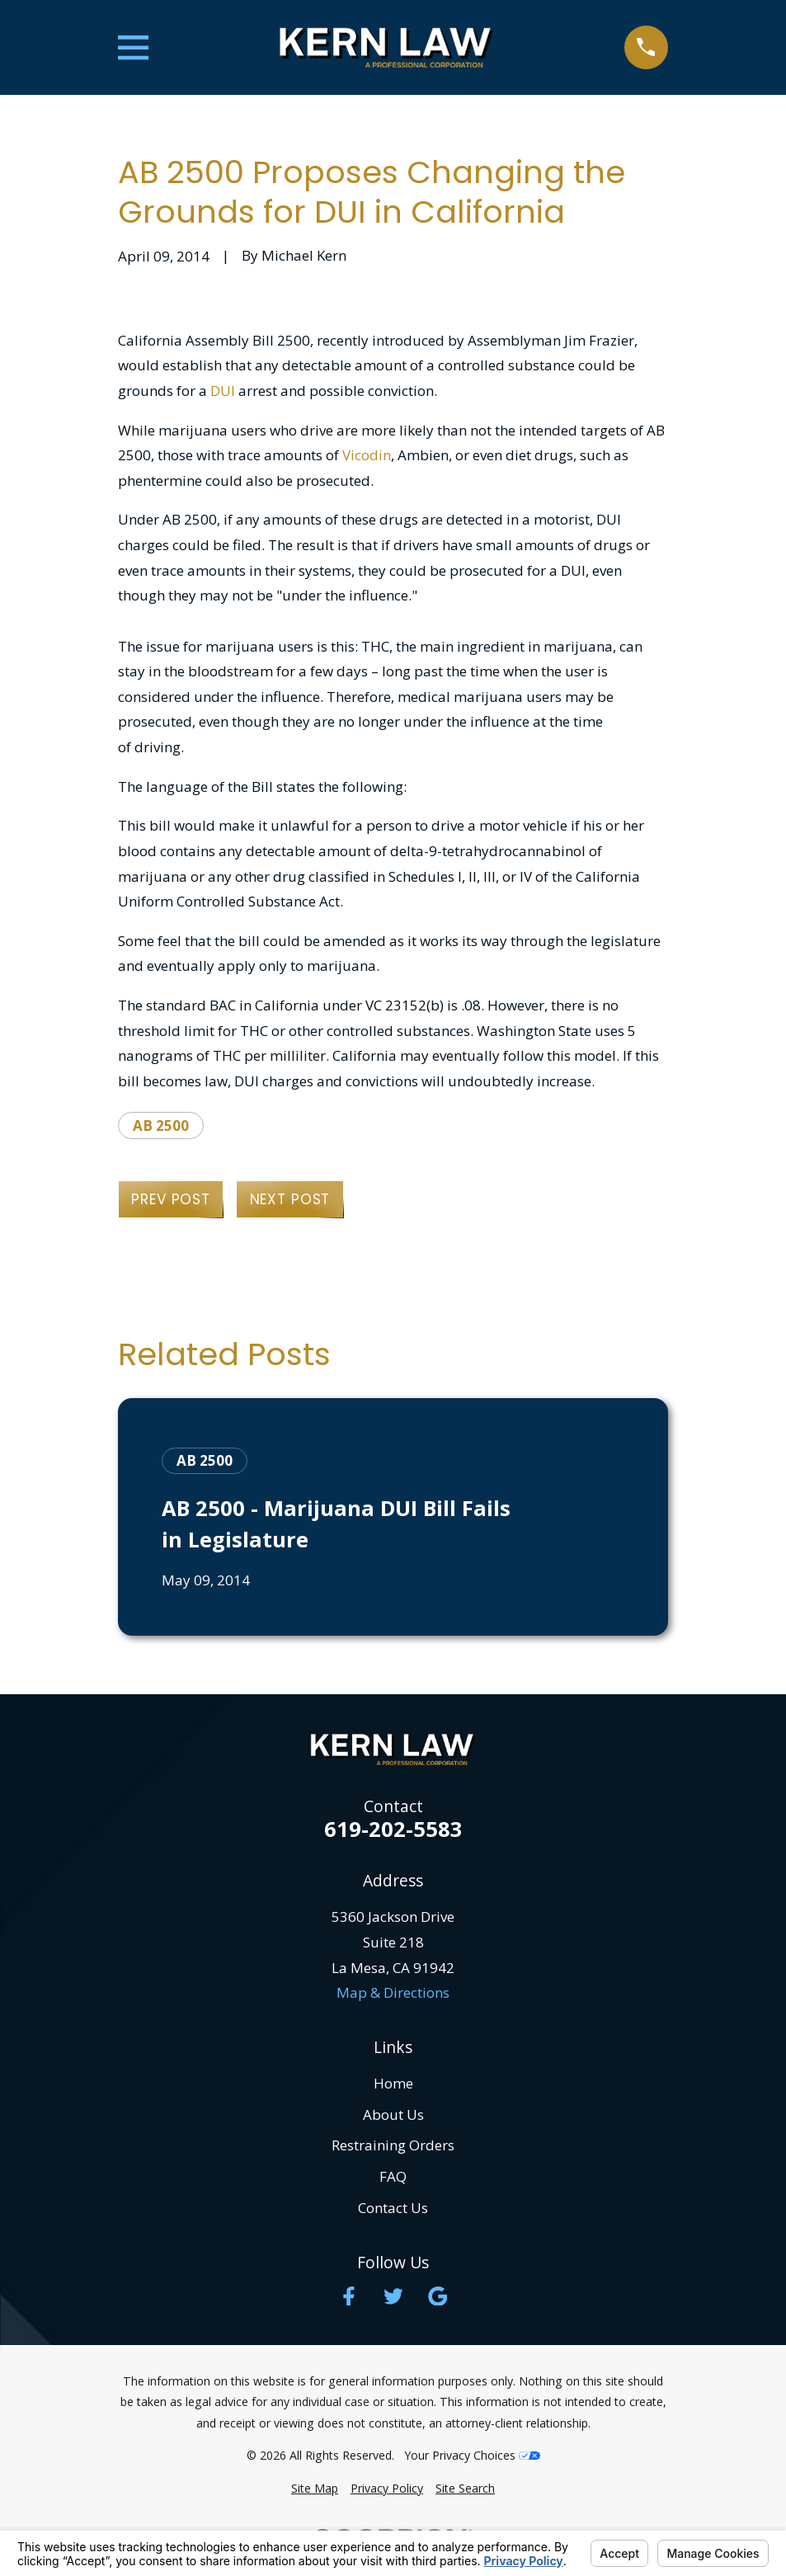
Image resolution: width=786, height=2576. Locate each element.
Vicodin (366, 454)
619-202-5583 (393, 1829)
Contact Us (393, 2207)
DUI (222, 390)
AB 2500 (161, 1125)
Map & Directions (393, 1992)
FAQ (393, 2176)
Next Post (290, 1199)
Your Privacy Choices (472, 2455)
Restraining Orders (393, 2145)
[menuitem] (314, 2488)
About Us (393, 2114)
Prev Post (170, 1199)
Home (393, 2083)
